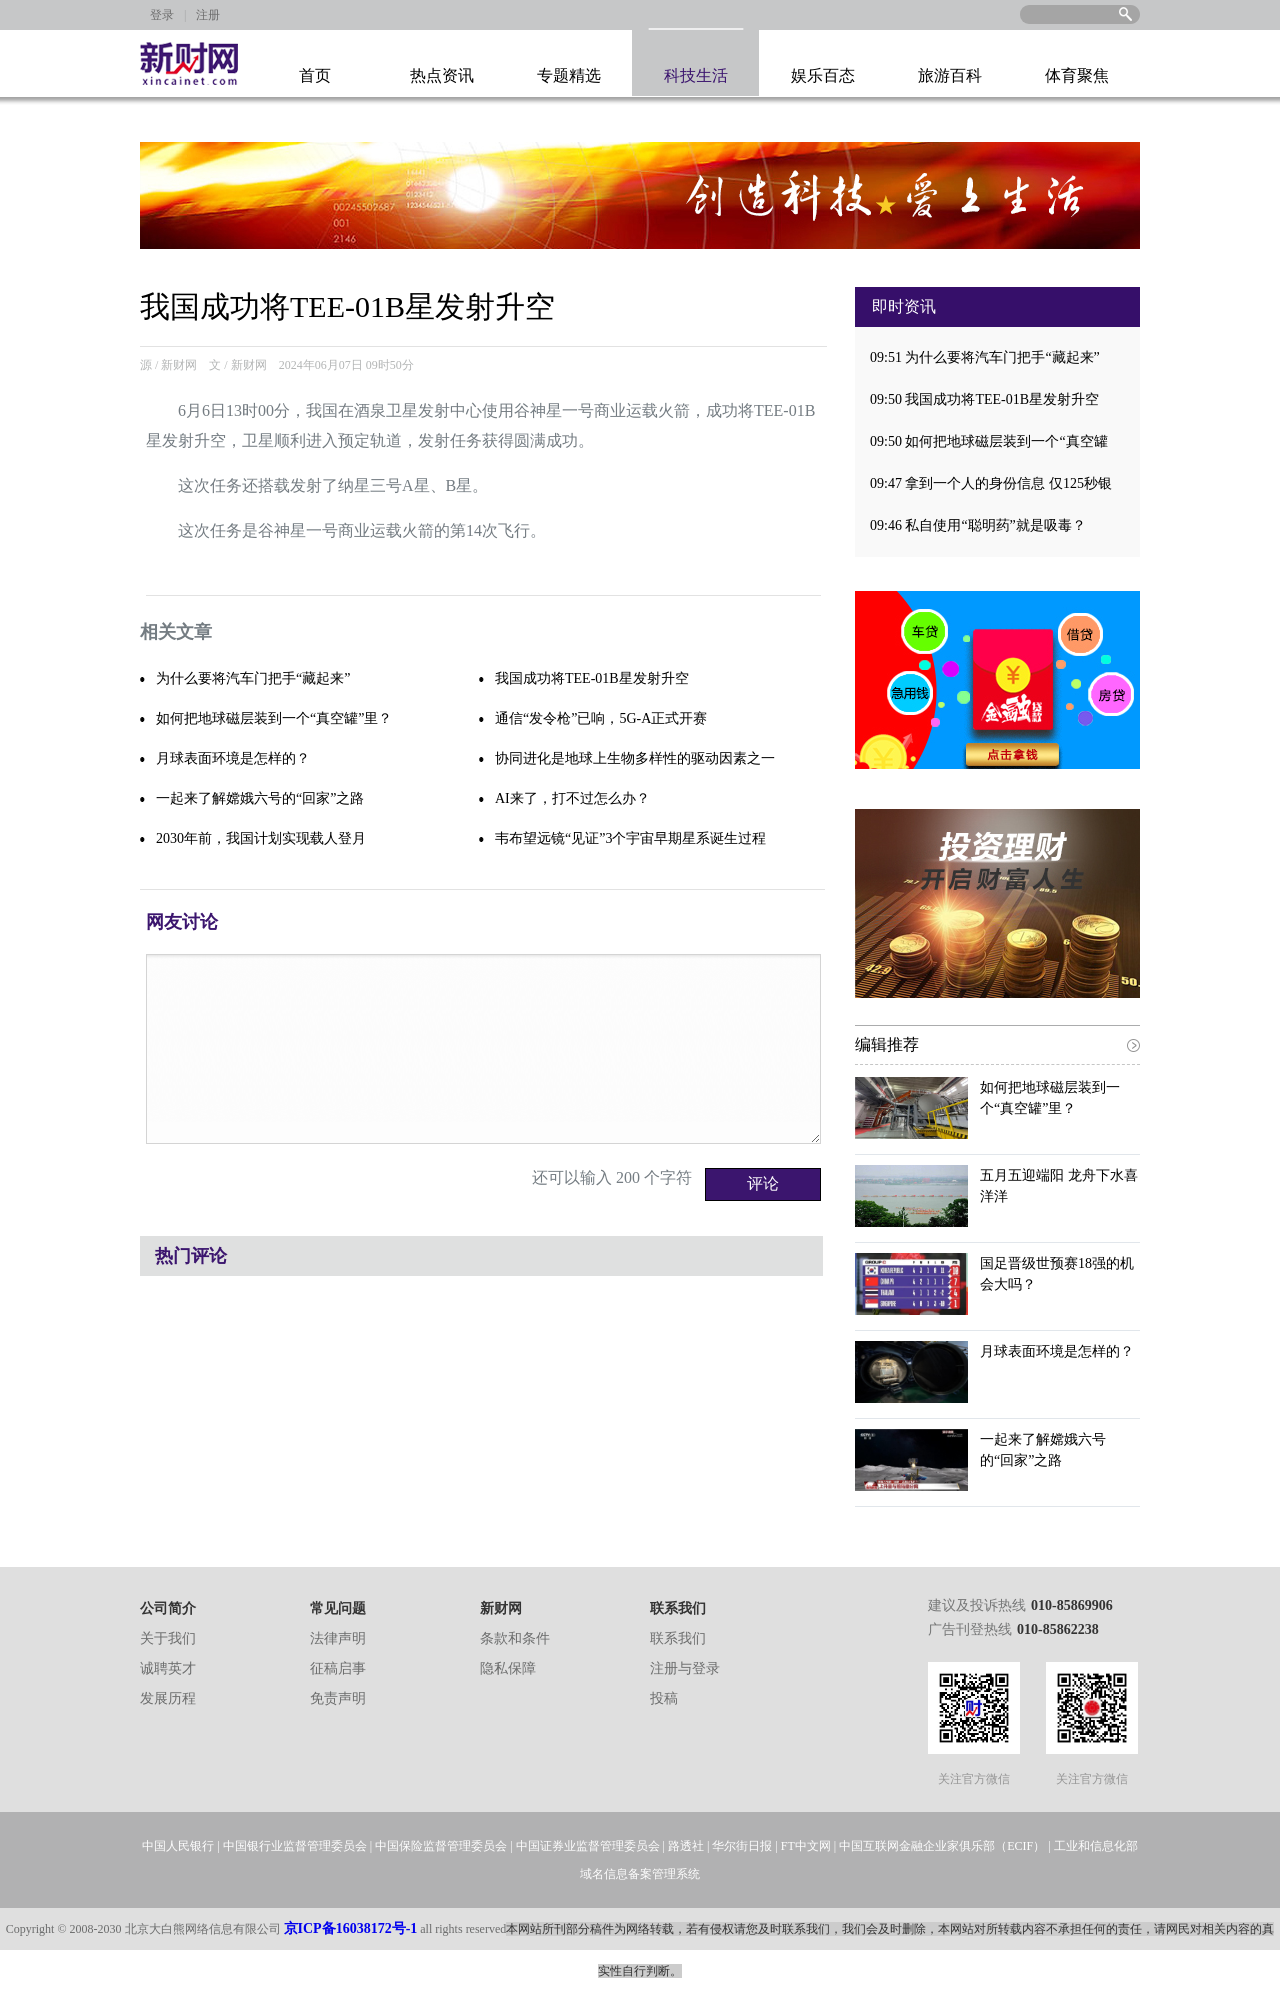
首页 (315, 75)
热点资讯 (442, 75)
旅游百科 (950, 75)
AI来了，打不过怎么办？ (572, 798)
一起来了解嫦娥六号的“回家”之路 (260, 798)
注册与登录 (685, 1668)
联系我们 (678, 1638)
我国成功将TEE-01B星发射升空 (592, 678)
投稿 (664, 1698)
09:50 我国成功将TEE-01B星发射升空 (984, 399)
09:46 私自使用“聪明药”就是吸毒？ (978, 525)
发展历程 (168, 1698)
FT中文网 (806, 1846)
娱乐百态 (823, 75)
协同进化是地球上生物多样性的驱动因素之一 (635, 758)
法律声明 (338, 1638)
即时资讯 (904, 306)
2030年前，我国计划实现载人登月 (261, 838)
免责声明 (338, 1698)
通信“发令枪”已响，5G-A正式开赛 (601, 718)
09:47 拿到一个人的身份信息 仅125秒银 (991, 483)
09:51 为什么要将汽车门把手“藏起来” (985, 357)
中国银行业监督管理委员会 (295, 1846)
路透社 (686, 1846)
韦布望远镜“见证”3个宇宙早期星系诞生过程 (630, 838)
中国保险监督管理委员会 (441, 1846)
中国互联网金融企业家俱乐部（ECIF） (942, 1846)
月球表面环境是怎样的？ (233, 758)
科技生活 (696, 75)
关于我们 (168, 1638)
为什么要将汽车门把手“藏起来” (253, 678)
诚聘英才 (168, 1668)
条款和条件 (515, 1638)
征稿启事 (338, 1668)
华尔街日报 (742, 1846)
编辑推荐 (887, 1044)
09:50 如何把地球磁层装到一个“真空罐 (989, 441)
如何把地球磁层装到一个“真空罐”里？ (274, 718)
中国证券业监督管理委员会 (588, 1846)
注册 (208, 15)
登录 (162, 15)
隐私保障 (508, 1668)
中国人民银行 (178, 1846)
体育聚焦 (1077, 75)
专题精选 (569, 75)
